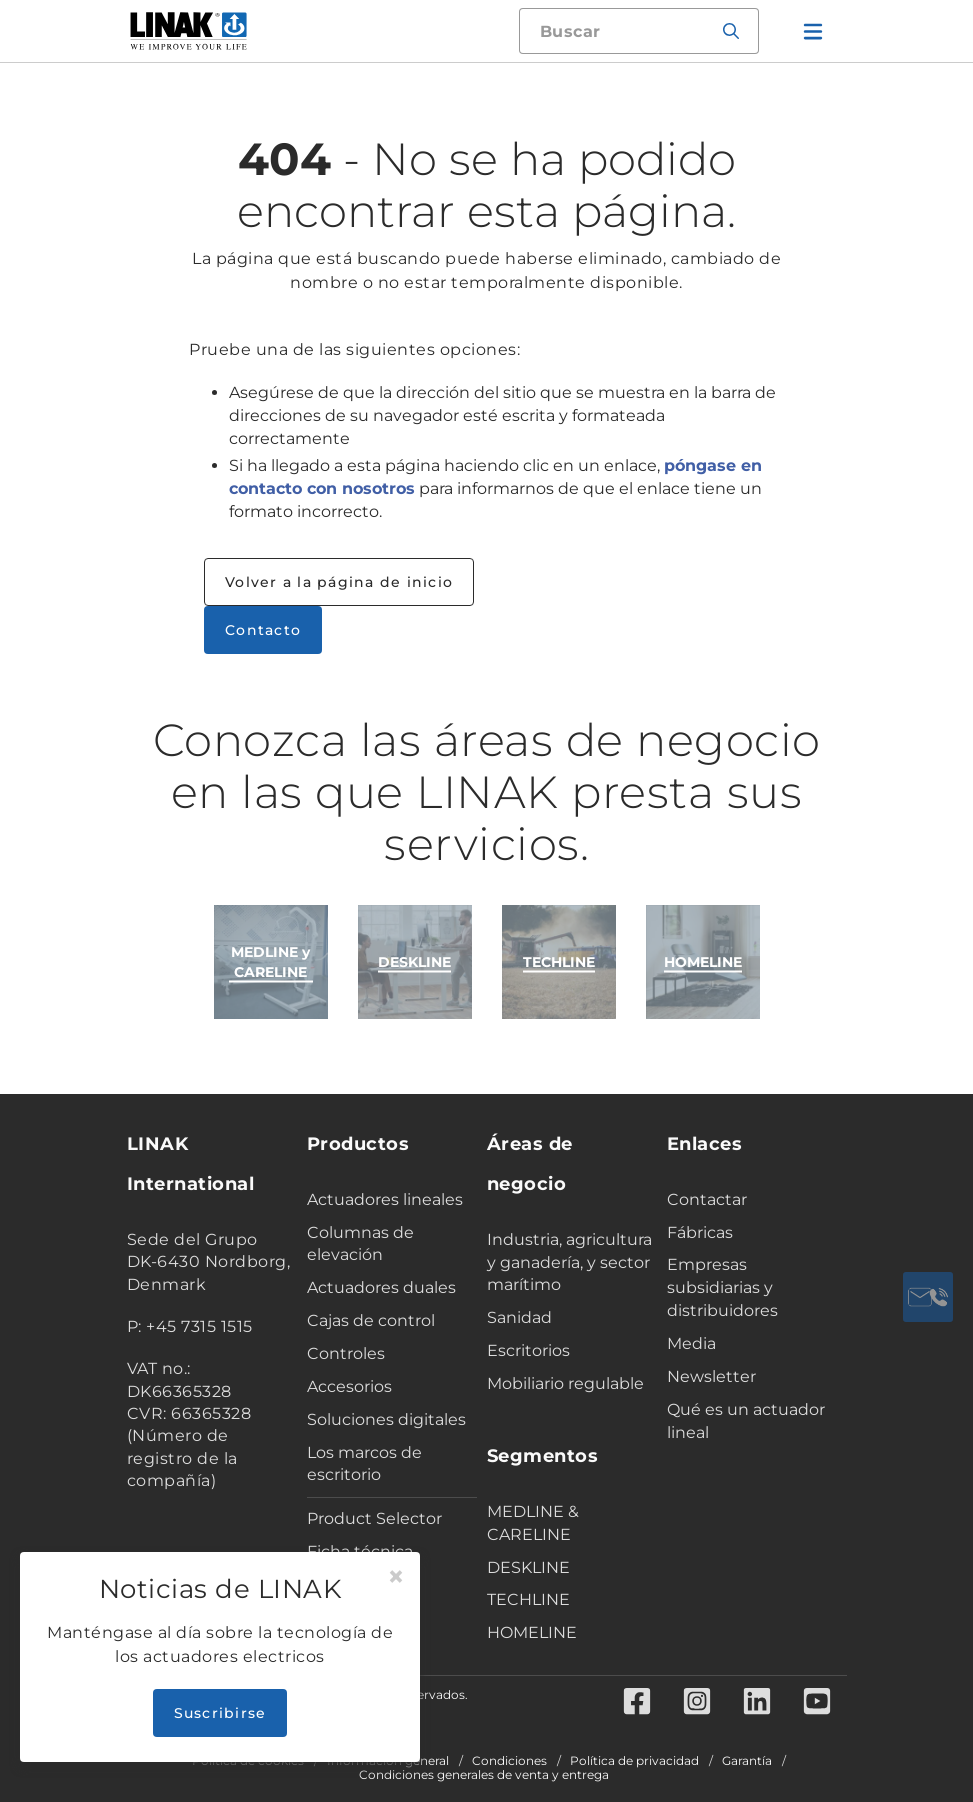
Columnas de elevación (360, 1244)
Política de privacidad (634, 1761)
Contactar (707, 1199)
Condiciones (509, 1761)
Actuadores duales (381, 1287)
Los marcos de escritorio (364, 1464)
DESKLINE (528, 1567)
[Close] (396, 1577)
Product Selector (374, 1518)
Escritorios (528, 1350)
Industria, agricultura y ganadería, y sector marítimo (569, 1262)
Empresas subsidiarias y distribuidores (722, 1287)
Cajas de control (371, 1320)
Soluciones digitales (386, 1419)
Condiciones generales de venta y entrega (484, 1775)
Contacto (263, 630)
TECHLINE (528, 1599)
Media (691, 1343)
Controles (346, 1353)
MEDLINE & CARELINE (533, 1523)
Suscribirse (220, 1713)
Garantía (747, 1761)
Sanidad (519, 1317)
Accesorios (349, 1386)
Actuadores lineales (385, 1199)
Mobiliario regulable (565, 1383)
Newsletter (711, 1376)
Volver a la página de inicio (339, 582)
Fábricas (700, 1232)
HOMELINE (532, 1632)
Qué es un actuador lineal (746, 1421)
